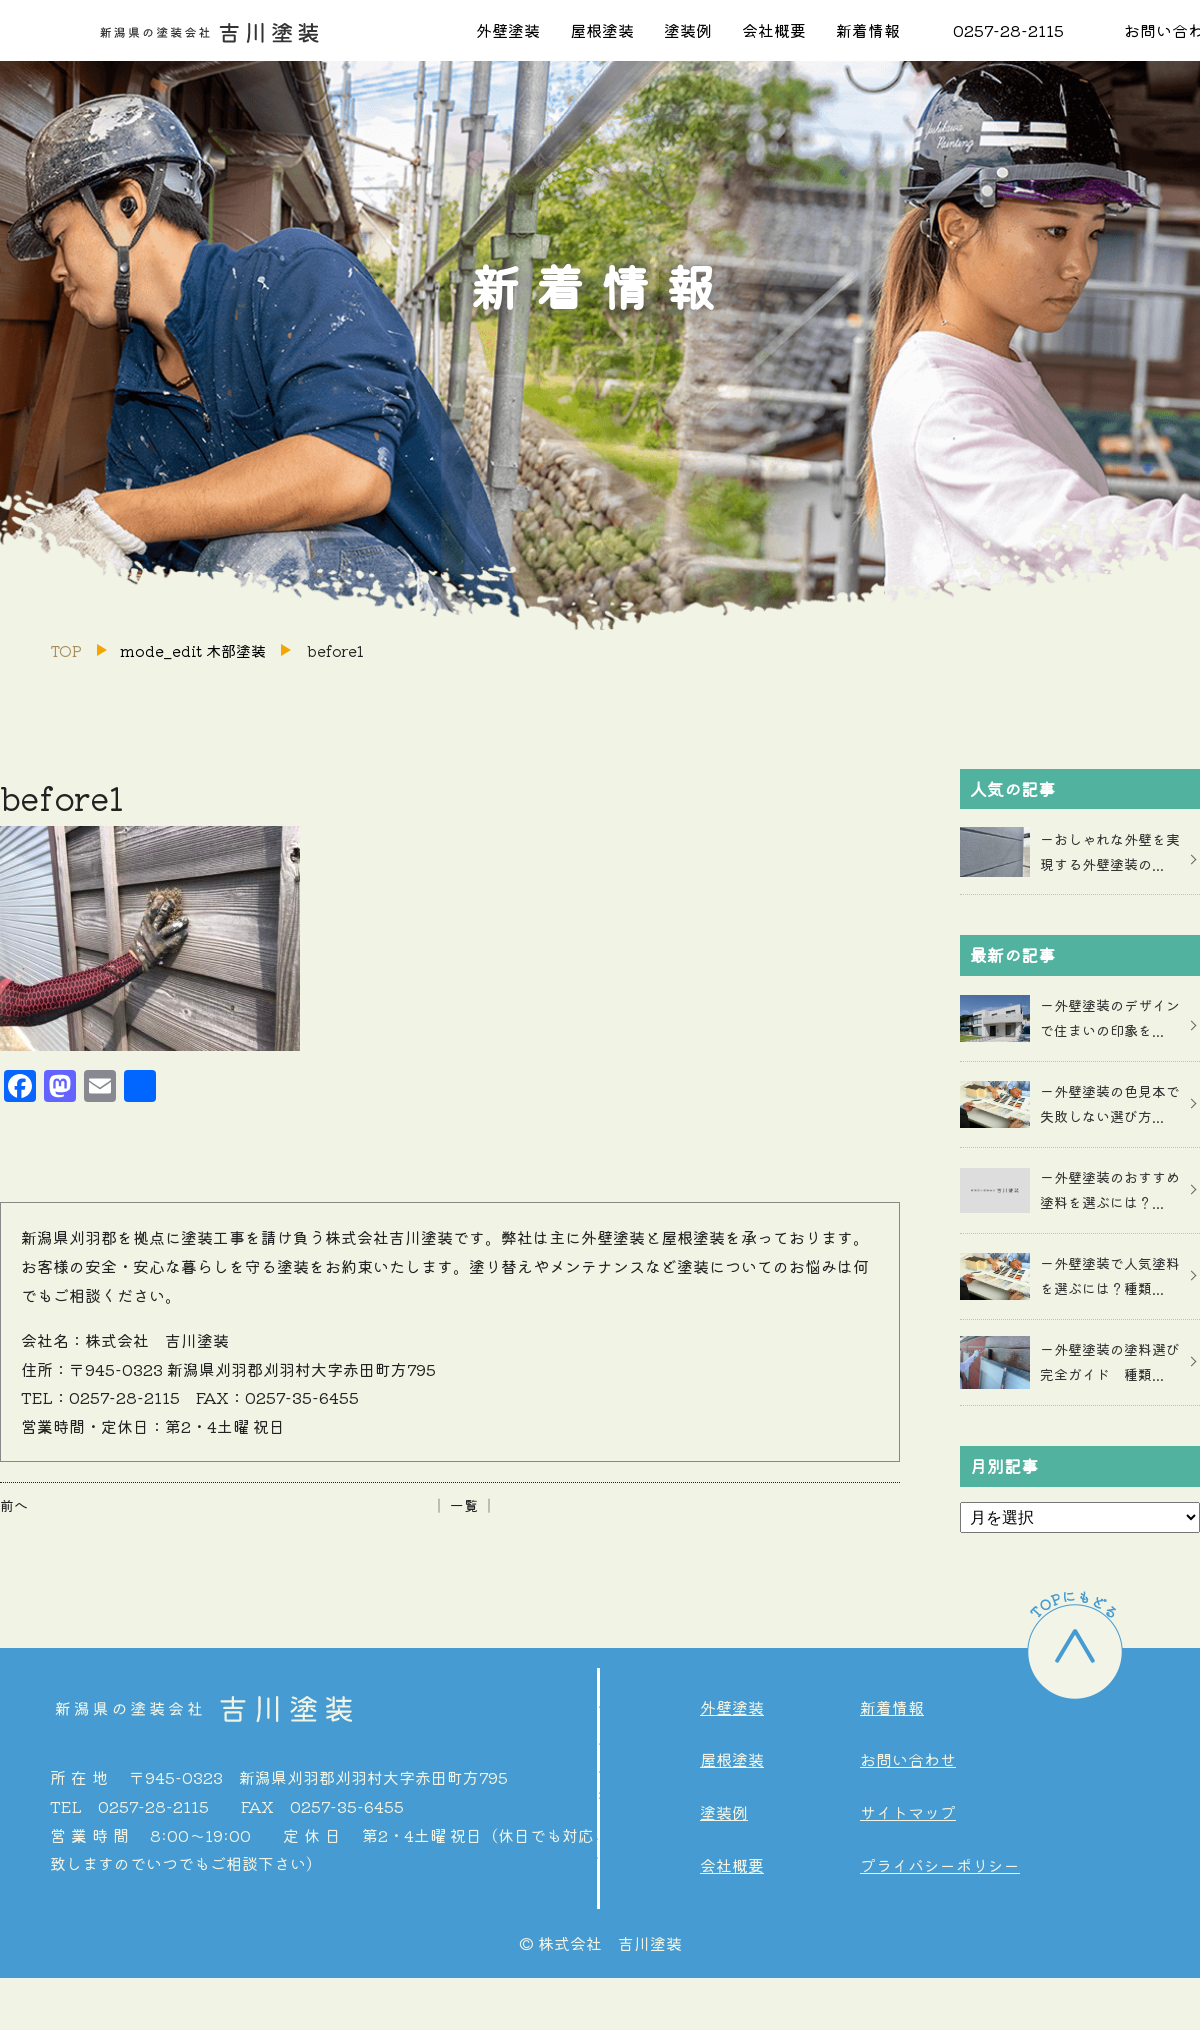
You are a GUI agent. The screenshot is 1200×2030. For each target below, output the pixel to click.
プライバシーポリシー (940, 1865)
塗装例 (688, 30)
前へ (14, 1505)
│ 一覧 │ (464, 1505)
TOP (66, 650)
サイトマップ (908, 1812)
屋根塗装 (602, 30)
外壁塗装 (508, 30)
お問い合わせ (908, 1759)
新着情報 (868, 30)
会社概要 (774, 30)
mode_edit (193, 650)
